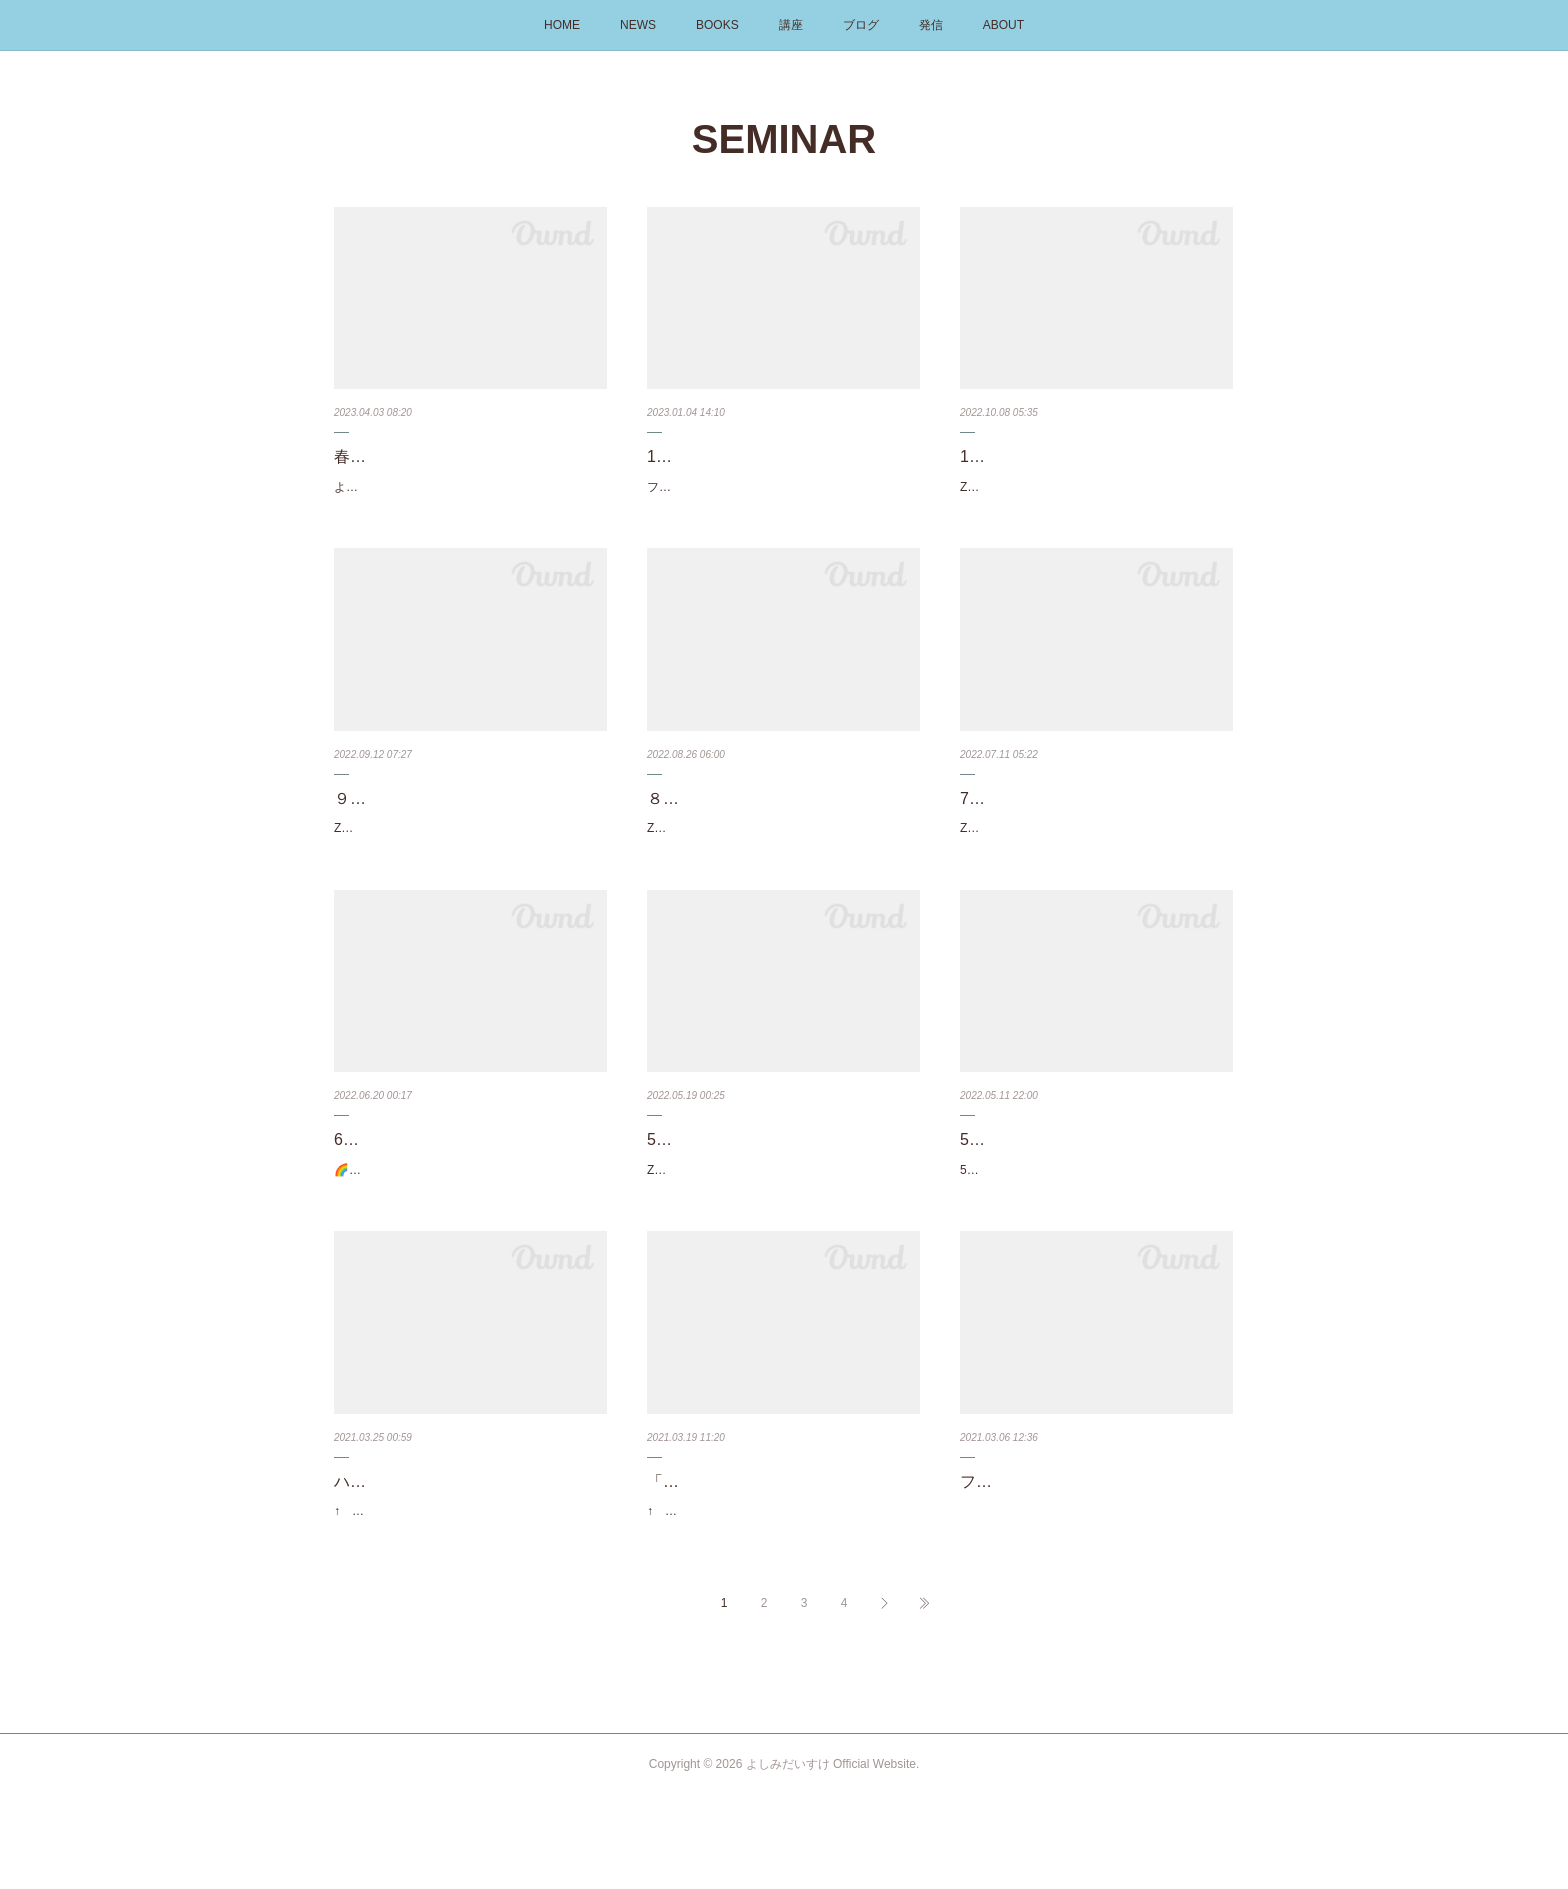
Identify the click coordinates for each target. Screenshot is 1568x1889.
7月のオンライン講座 (1036, 819)
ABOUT (1003, 25)
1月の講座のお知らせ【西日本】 (763, 456)
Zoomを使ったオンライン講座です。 (1059, 487)
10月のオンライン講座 (1041, 456)
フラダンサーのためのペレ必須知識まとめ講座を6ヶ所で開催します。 (782, 498)
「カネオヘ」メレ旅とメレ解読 (759, 1553)
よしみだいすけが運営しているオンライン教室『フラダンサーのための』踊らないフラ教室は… (466, 498)
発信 (931, 25)
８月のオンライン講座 (727, 819)
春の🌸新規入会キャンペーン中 (448, 456)
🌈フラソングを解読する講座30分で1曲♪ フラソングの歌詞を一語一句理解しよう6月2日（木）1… (470, 1202)
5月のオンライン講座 (723, 1161)
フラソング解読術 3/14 (1047, 1553)
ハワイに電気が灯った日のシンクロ (462, 1553)
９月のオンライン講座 (414, 819)
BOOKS (717, 25)
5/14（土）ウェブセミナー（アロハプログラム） (1095, 1176)
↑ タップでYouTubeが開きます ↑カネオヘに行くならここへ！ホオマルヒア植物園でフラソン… (779, 1594)
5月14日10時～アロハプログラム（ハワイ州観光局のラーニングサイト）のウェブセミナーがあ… (1092, 1231)
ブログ (861, 25)
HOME (562, 25)
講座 (791, 25)
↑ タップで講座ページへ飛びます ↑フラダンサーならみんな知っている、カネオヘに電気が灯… (466, 1594)
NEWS (638, 25)
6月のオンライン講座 (410, 1161)
